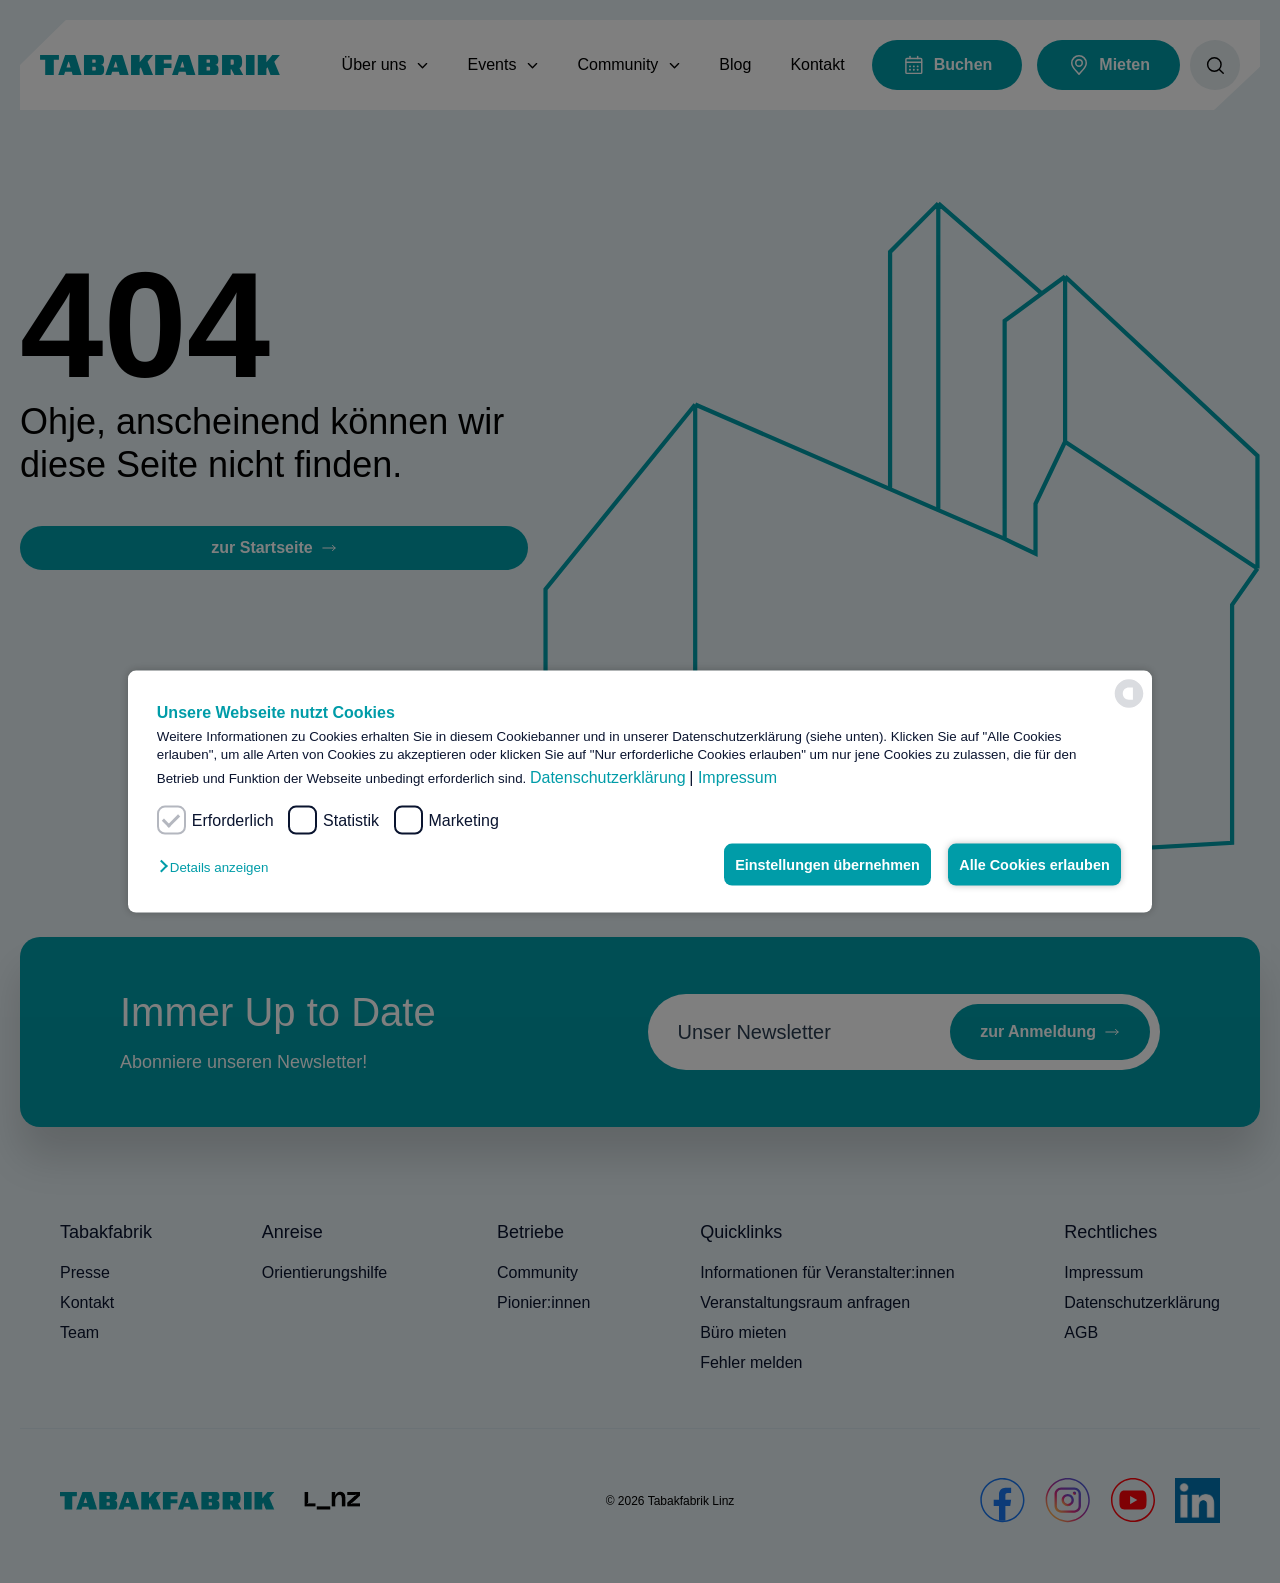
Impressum (737, 777)
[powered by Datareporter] (1129, 694)
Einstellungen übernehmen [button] (827, 865)
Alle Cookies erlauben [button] (1034, 865)
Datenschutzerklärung (608, 777)
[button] (218, 867)
